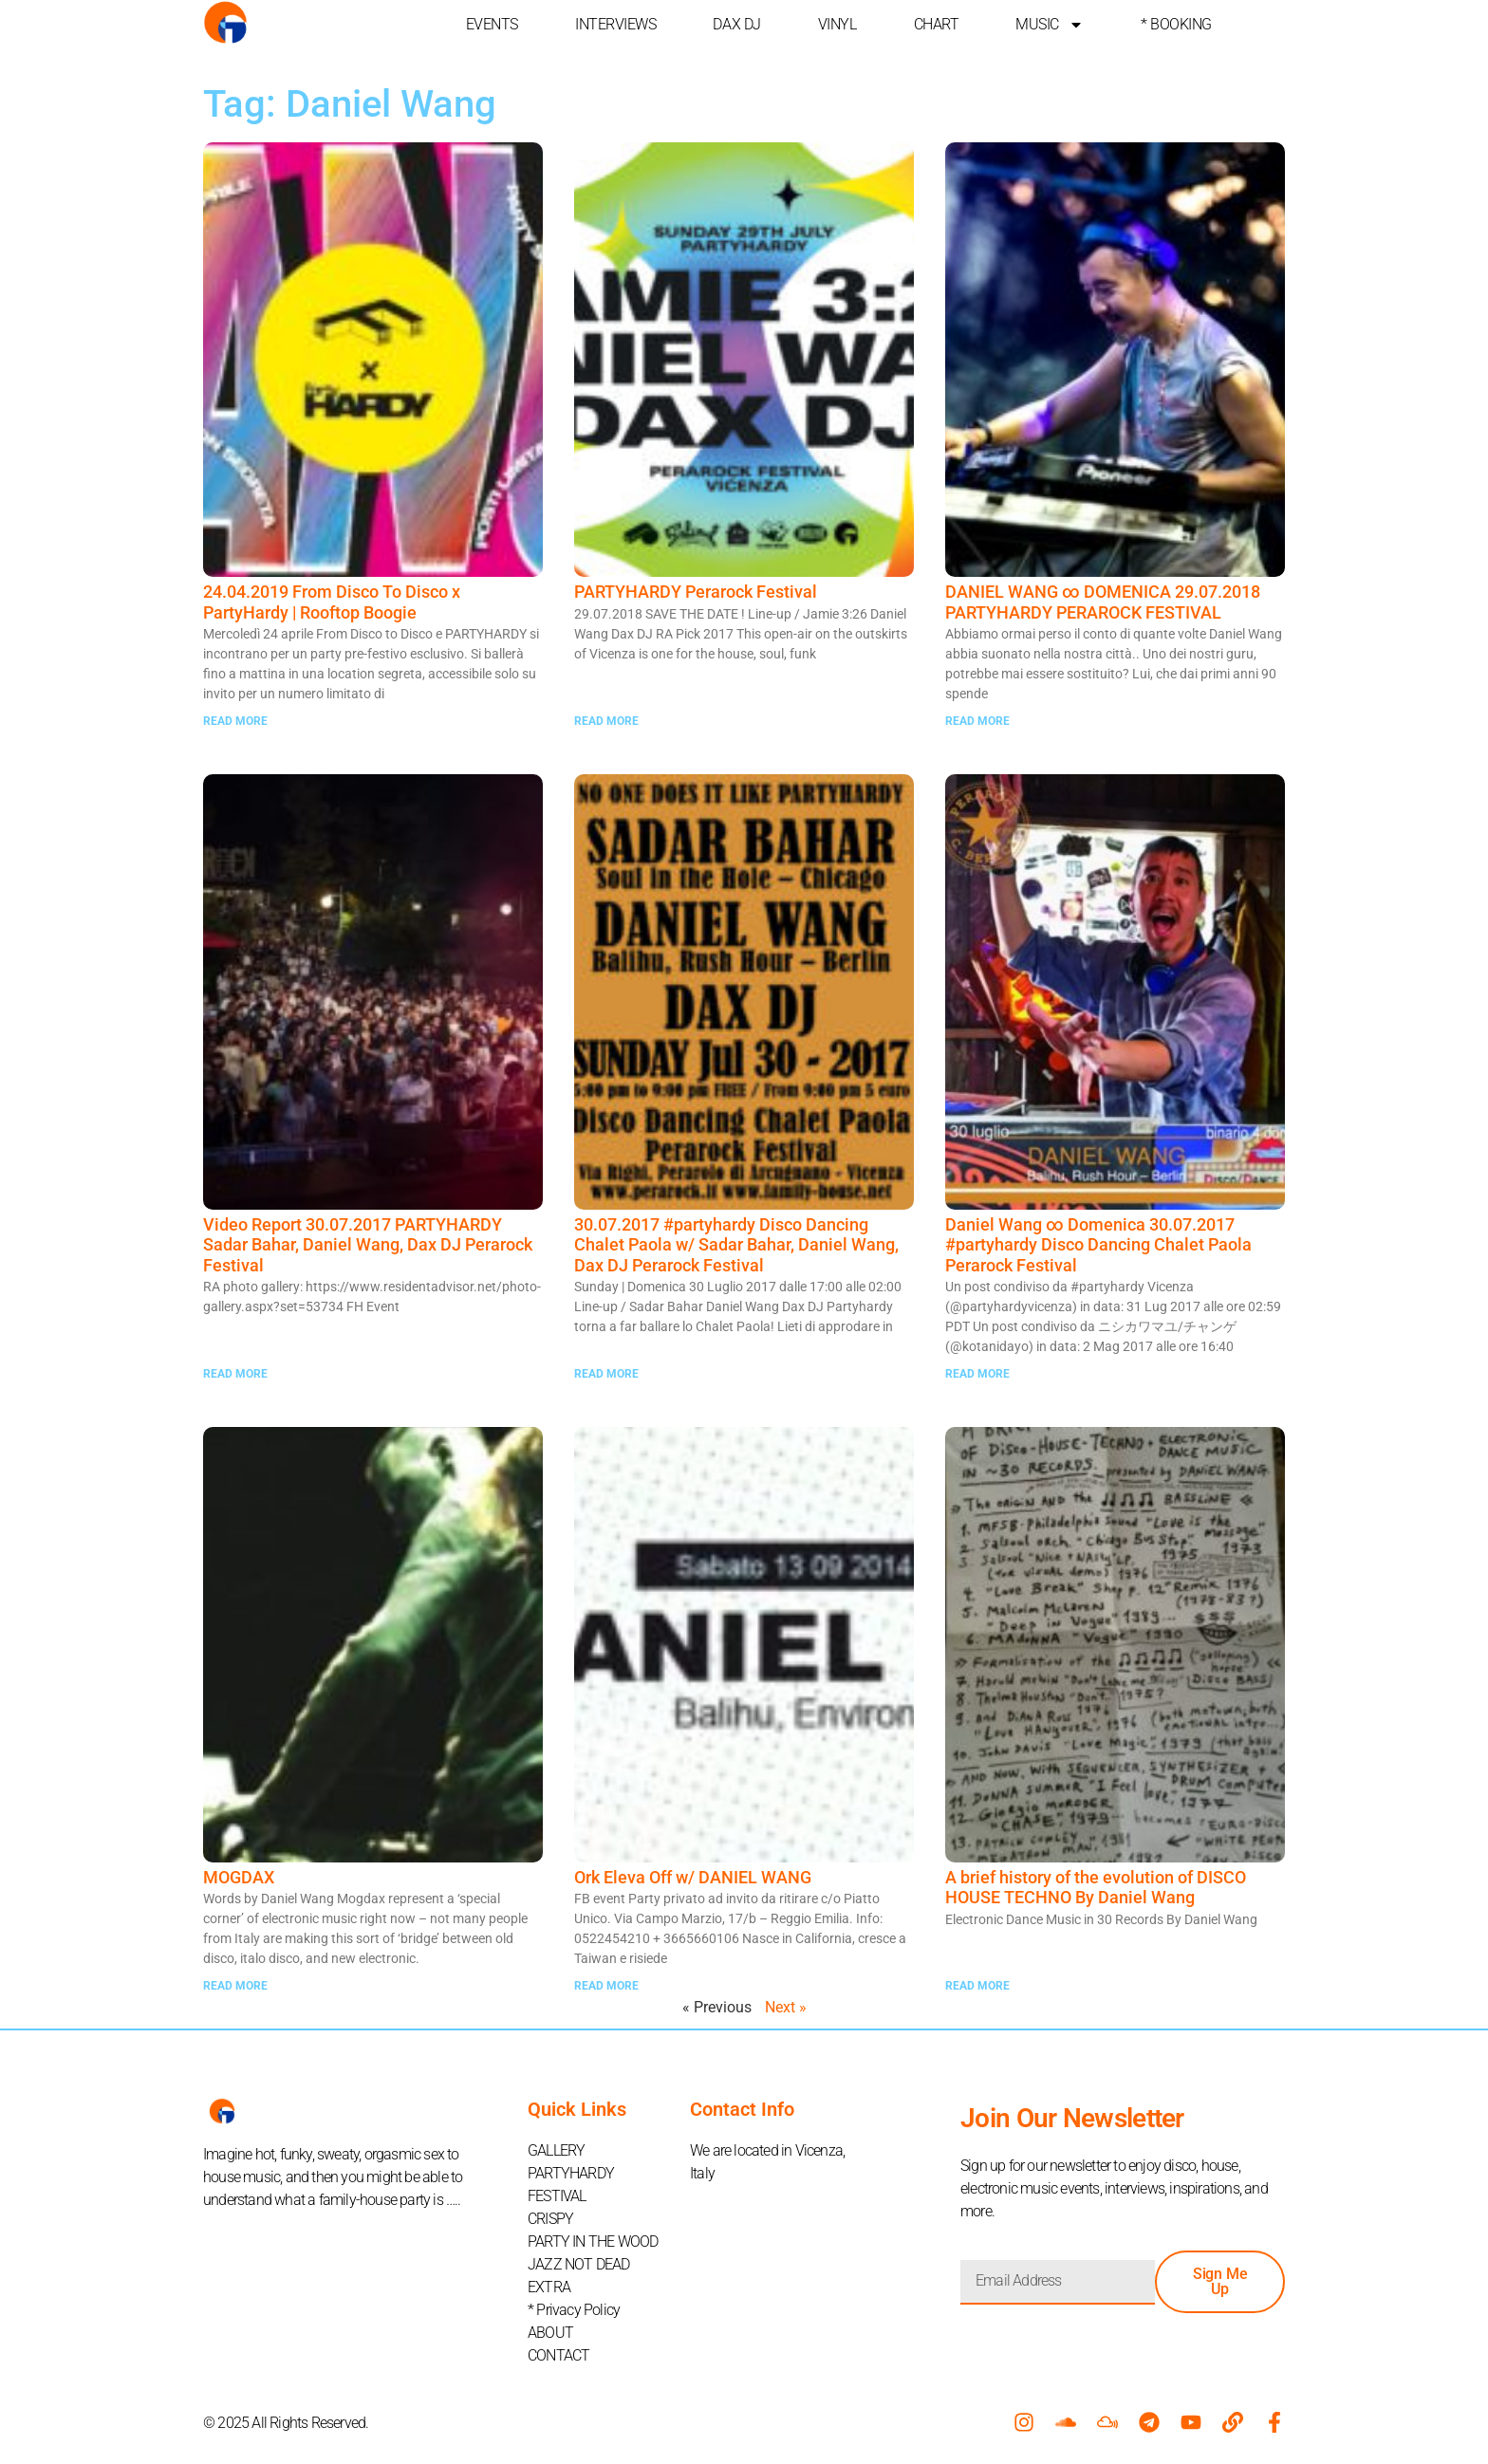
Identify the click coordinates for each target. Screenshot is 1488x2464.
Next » (786, 2007)
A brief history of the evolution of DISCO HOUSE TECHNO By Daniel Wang (1095, 1887)
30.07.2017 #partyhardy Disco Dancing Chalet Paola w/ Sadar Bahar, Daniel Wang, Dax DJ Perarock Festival (736, 1244)
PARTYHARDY (571, 2173)
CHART (936, 24)
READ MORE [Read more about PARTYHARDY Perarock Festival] (606, 721)
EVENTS (492, 24)
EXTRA (549, 2287)
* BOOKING (1176, 24)
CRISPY (550, 2219)
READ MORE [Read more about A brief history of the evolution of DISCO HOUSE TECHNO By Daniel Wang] (977, 1985)
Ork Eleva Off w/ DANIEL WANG (692, 1877)
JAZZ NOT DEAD (579, 2264)
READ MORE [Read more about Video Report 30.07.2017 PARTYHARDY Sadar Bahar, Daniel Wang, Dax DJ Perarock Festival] (235, 1373)
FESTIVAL (557, 2196)
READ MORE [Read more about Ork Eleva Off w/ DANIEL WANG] (606, 1985)
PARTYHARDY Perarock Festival (695, 592)
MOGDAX (238, 1877)
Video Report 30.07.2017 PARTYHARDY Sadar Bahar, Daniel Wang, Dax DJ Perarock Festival (367, 1244)
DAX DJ (736, 24)
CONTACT (558, 2355)
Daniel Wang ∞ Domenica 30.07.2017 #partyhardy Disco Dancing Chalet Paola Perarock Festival (1098, 1244)
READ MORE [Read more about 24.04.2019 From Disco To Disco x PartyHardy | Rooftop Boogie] (235, 721)
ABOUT (550, 2333)
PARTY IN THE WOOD (593, 2241)
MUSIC (1049, 24)
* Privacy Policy (574, 2310)
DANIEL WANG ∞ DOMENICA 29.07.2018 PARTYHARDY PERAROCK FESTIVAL (1102, 602)
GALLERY (556, 2150)
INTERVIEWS (616, 24)
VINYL (837, 24)
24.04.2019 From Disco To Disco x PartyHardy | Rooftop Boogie (331, 602)
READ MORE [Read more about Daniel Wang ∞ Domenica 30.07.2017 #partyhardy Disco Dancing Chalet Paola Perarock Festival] (977, 1373)
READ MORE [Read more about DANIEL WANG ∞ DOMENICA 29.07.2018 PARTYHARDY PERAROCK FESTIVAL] (977, 721)
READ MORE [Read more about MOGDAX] (235, 1985)
